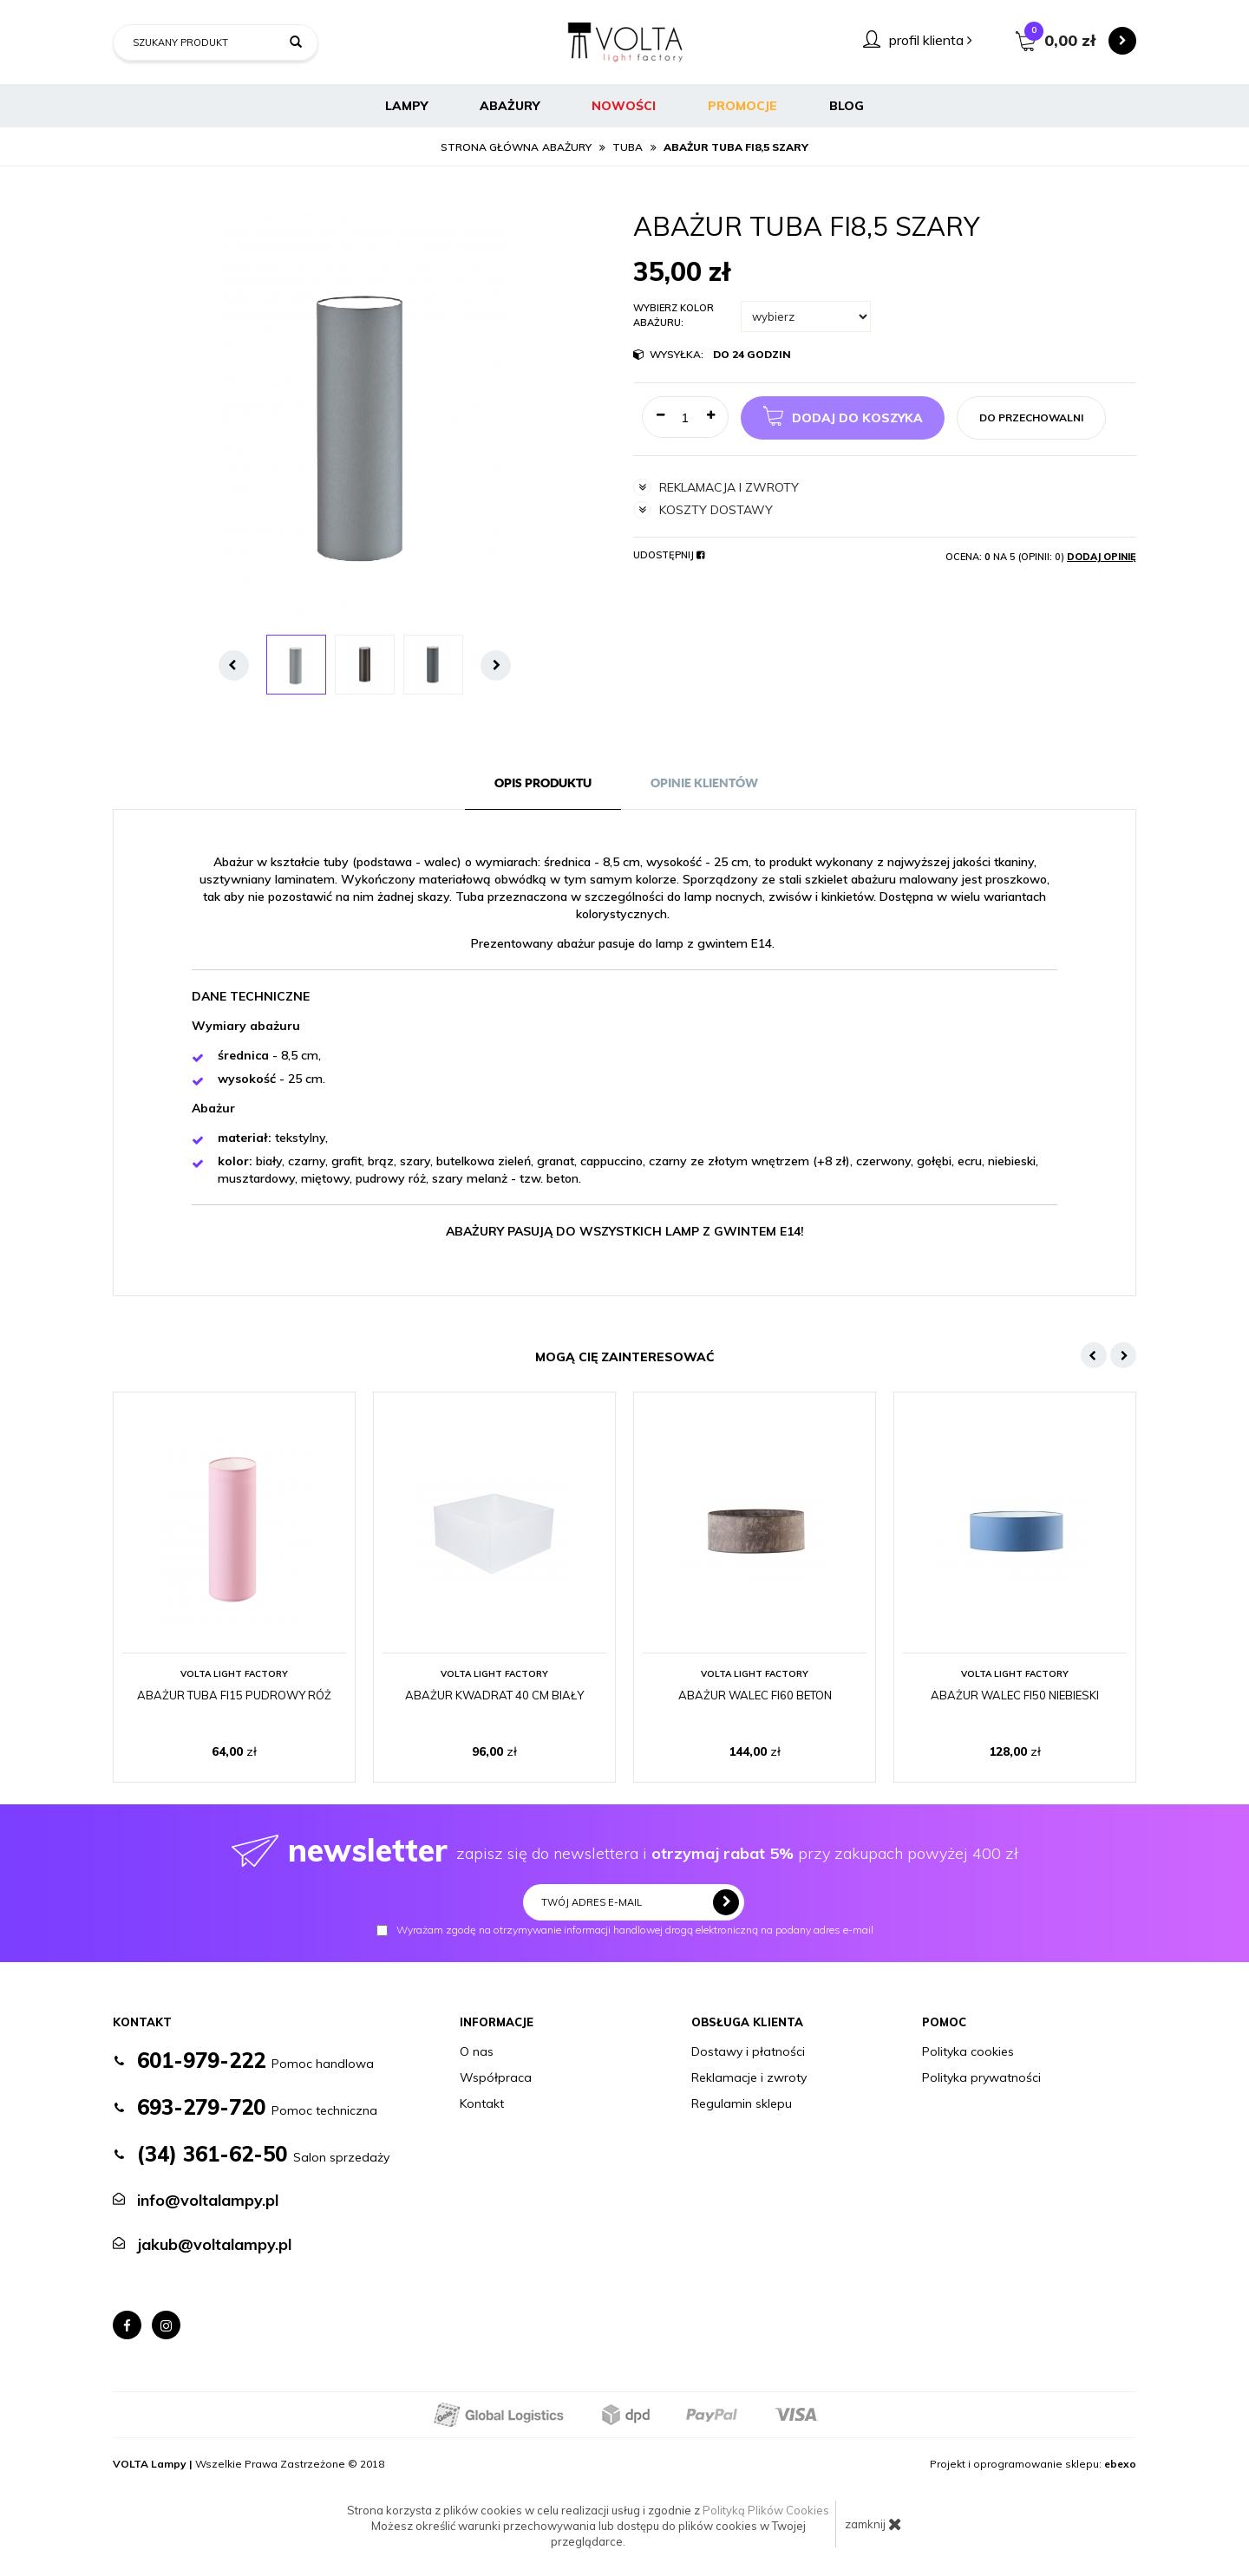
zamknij (873, 2524)
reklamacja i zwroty (716, 487)
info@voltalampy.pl (207, 2200)
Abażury (509, 106)
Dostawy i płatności (748, 2051)
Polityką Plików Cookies (766, 2510)
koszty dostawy (703, 509)
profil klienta (930, 40)
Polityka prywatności (981, 2077)
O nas (477, 2051)
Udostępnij (668, 555)
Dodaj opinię (1101, 557)
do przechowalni (1031, 417)
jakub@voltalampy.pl (214, 2244)
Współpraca (496, 2077)
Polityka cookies (968, 2051)
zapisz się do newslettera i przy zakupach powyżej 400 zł (625, 1849)
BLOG (846, 106)
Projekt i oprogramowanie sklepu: (1033, 2463)
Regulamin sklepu (741, 2103)
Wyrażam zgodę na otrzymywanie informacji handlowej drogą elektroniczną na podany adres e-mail (624, 1930)
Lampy (406, 106)
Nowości (624, 106)
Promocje (742, 106)
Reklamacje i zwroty (749, 2077)
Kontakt (482, 2103)
